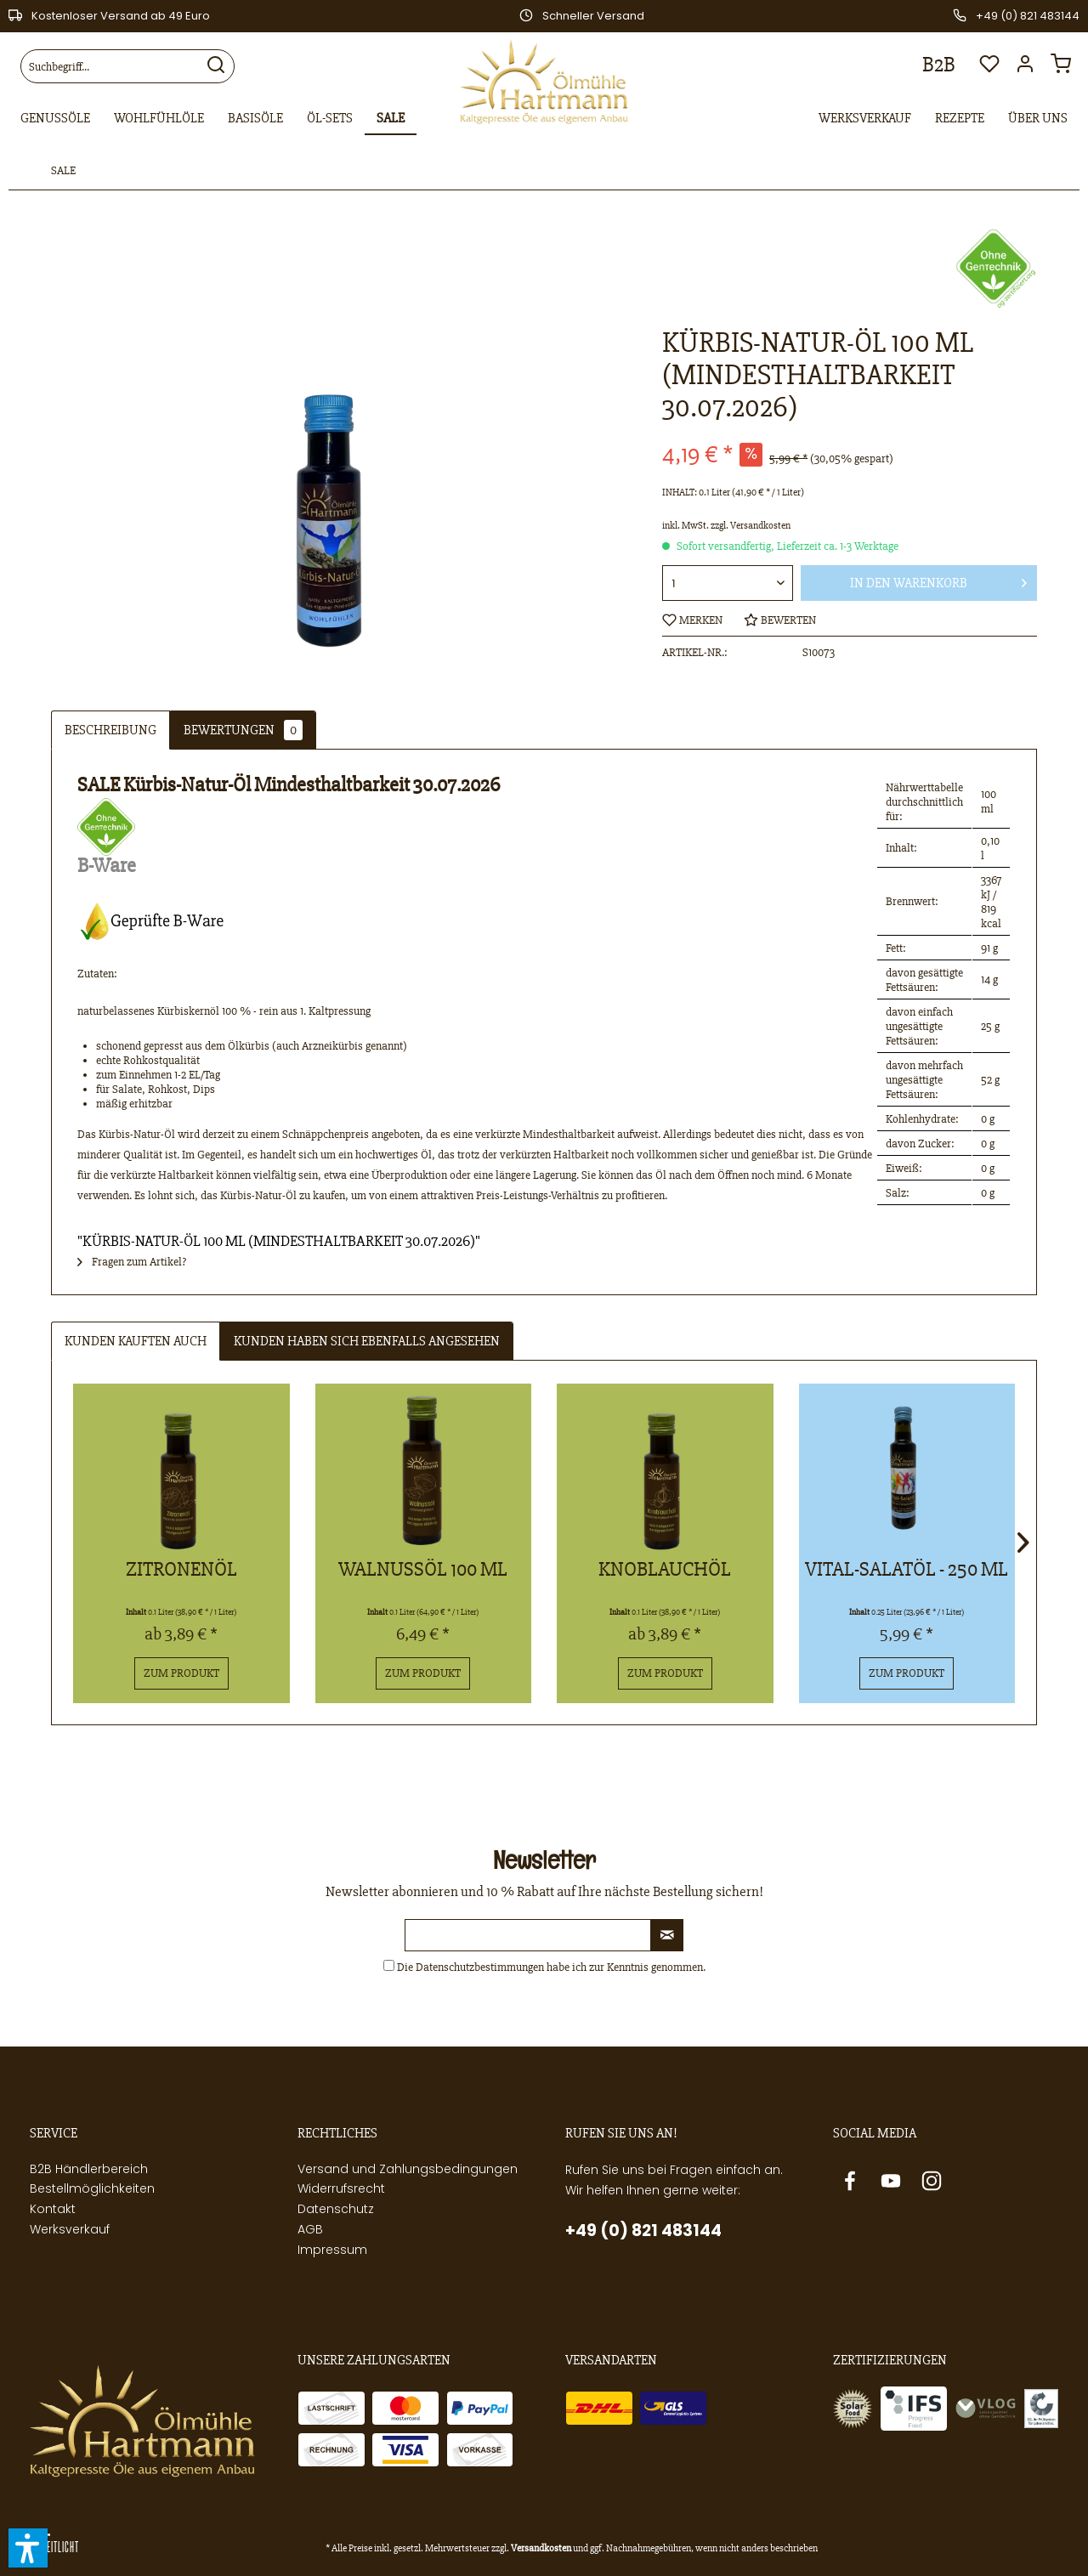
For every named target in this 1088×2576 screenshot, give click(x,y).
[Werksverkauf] (865, 119)
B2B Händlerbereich (89, 2168)
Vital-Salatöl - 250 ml (906, 1570)
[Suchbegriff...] (127, 66)
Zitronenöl (181, 1570)
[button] (28, 2548)
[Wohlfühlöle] (159, 119)
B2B (938, 64)
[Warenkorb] (1065, 69)
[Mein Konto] (1029, 69)
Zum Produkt (181, 1673)
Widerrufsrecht (341, 2188)
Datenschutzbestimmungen (480, 1967)
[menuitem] (127, 66)
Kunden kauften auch (136, 1341)
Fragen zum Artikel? (131, 1261)
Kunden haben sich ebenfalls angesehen (367, 1341)
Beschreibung (110, 730)
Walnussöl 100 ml (422, 1570)
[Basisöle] (255, 119)
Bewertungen (243, 730)
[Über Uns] (1038, 119)
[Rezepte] (959, 119)
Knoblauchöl (664, 1570)
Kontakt (53, 2208)
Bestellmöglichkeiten (92, 2188)
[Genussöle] (55, 119)
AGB (310, 2229)
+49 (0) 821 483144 (643, 2230)
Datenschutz (336, 2208)
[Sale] (390, 119)
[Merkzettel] (989, 69)
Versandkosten (541, 2548)
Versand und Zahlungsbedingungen (408, 2168)
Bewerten (780, 620)
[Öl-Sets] (330, 119)
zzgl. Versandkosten (750, 525)
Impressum (332, 2249)
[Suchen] (216, 66)
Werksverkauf (70, 2229)
